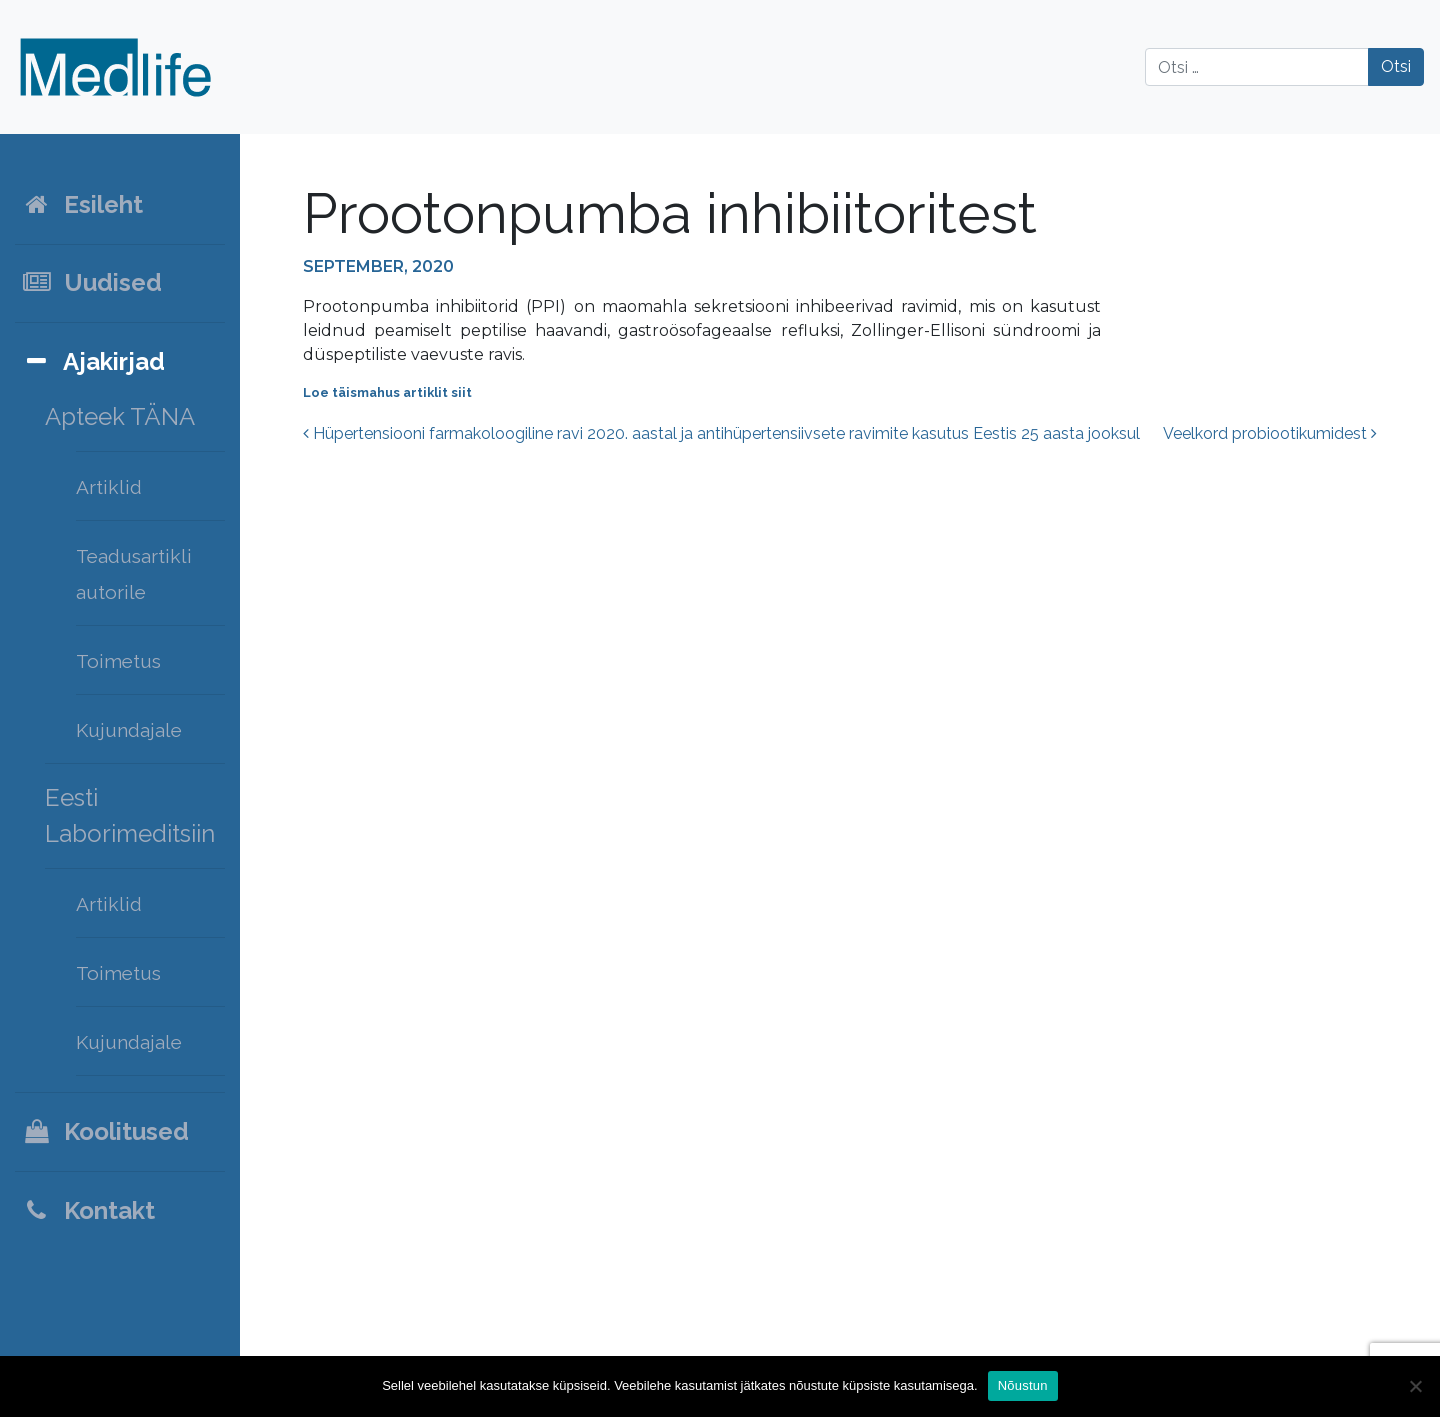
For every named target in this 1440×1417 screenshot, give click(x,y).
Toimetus (118, 661)
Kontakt (88, 1210)
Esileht (82, 204)
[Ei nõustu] (1415, 1386)
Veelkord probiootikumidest (1270, 433)
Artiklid (109, 487)
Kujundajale (129, 730)
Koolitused (105, 1131)
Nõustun (1023, 1385)
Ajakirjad (93, 361)
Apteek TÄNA (120, 416)
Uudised (91, 282)
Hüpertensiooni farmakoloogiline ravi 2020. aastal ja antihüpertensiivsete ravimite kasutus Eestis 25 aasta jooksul (721, 433)
